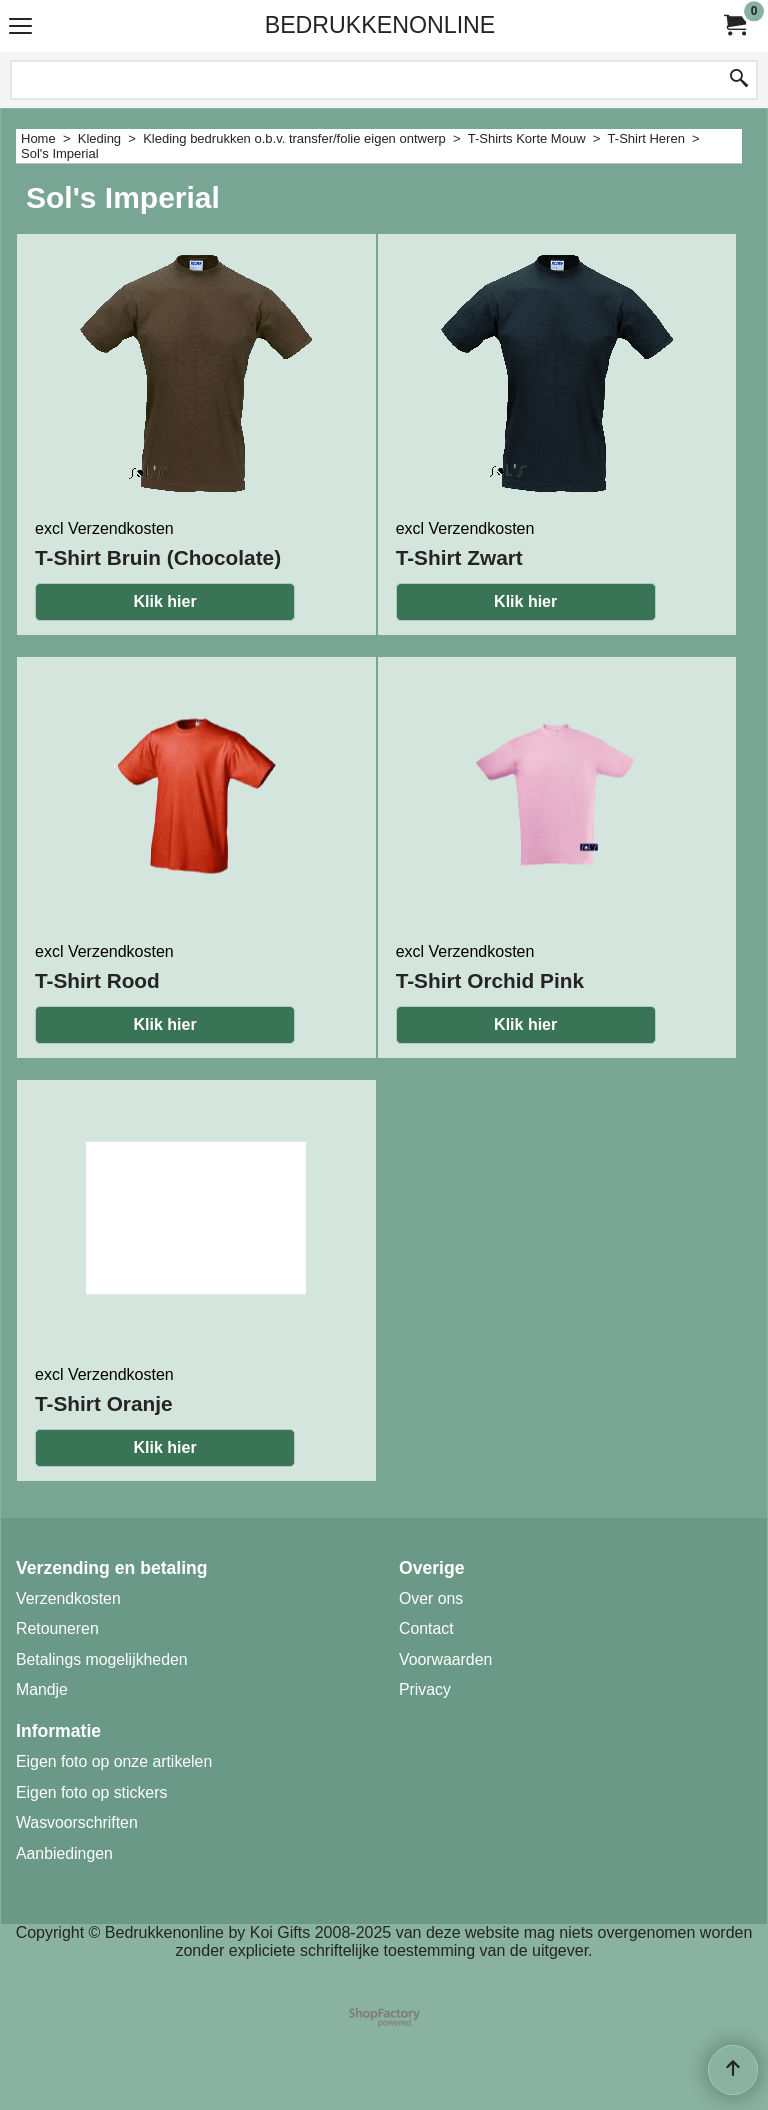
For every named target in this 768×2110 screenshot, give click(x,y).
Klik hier (164, 601)
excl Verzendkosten (104, 528)
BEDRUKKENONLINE (380, 25)
